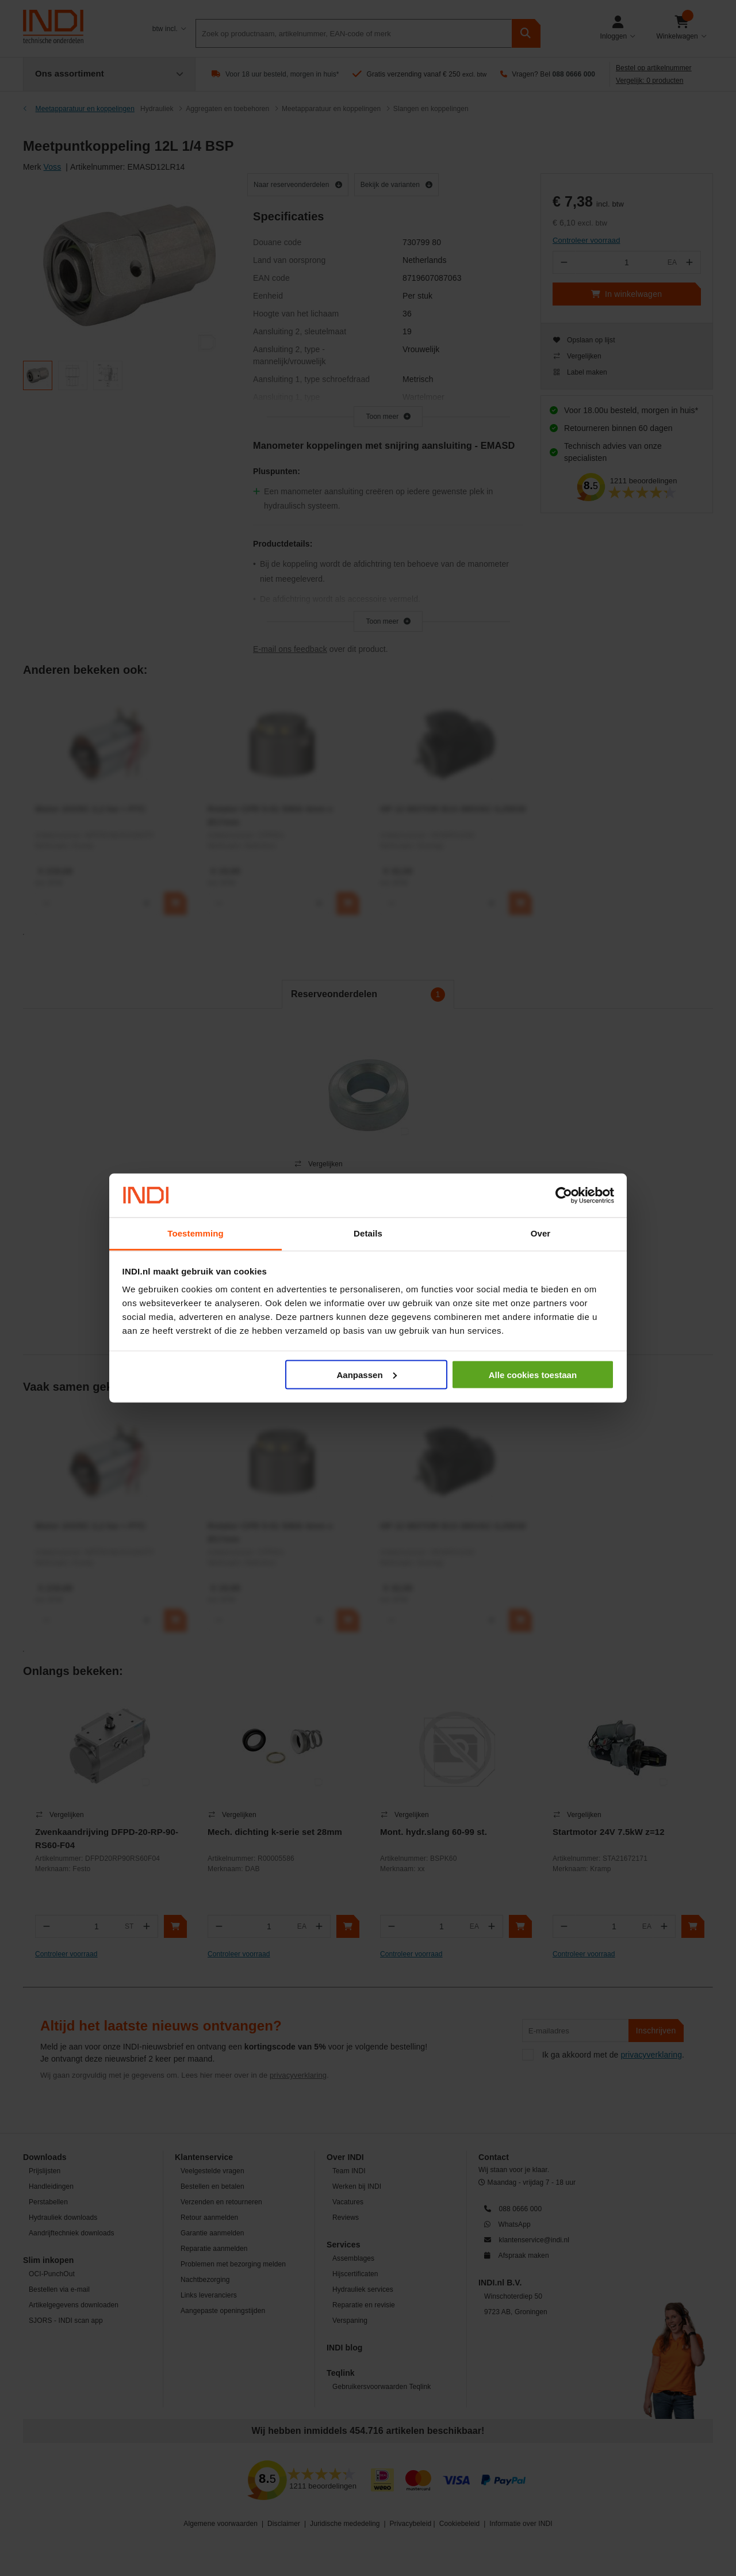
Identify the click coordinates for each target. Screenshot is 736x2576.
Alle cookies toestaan (533, 1374)
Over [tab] (541, 1233)
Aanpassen (367, 1374)
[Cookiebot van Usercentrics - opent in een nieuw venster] (563, 1195)
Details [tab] (368, 1233)
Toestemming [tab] (195, 1233)
